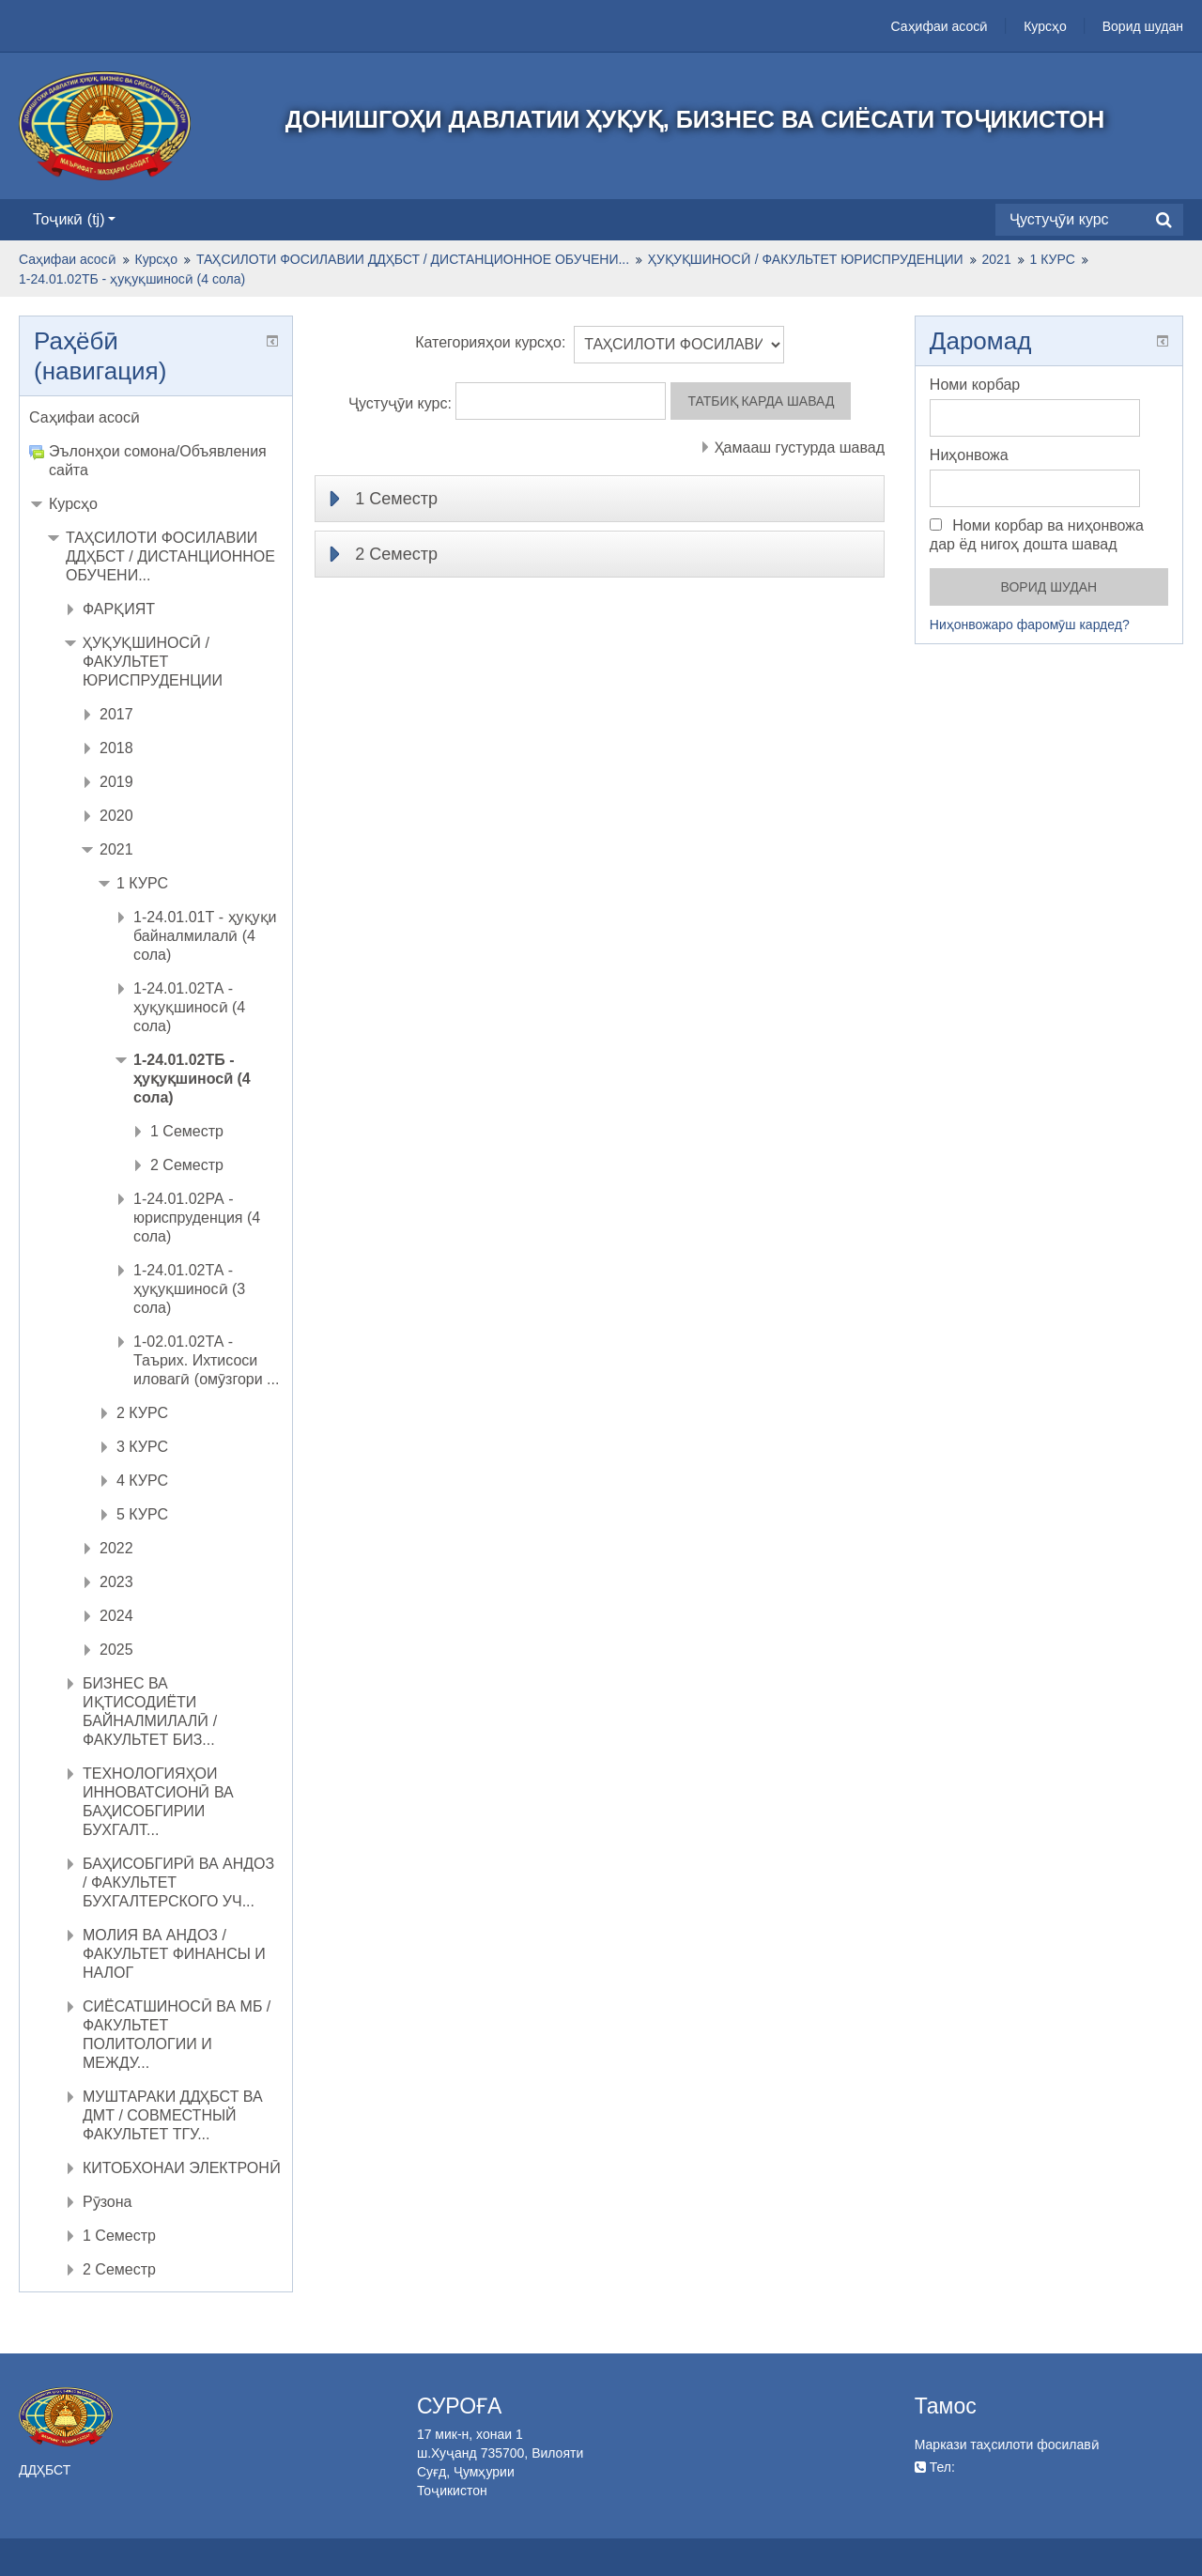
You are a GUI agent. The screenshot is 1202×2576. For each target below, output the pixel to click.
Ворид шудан (1142, 26)
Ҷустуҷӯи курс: (402, 403)
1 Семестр (396, 498)
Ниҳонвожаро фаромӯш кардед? (1030, 624)
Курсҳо (1045, 26)
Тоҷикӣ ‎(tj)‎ (74, 219)
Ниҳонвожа (969, 455)
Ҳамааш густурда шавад (800, 447)
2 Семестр (396, 554)
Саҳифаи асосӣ (940, 26)
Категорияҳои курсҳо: (490, 342)
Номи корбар (975, 385)
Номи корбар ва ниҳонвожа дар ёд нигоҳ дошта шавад (1037, 534)
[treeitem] (156, 418)
